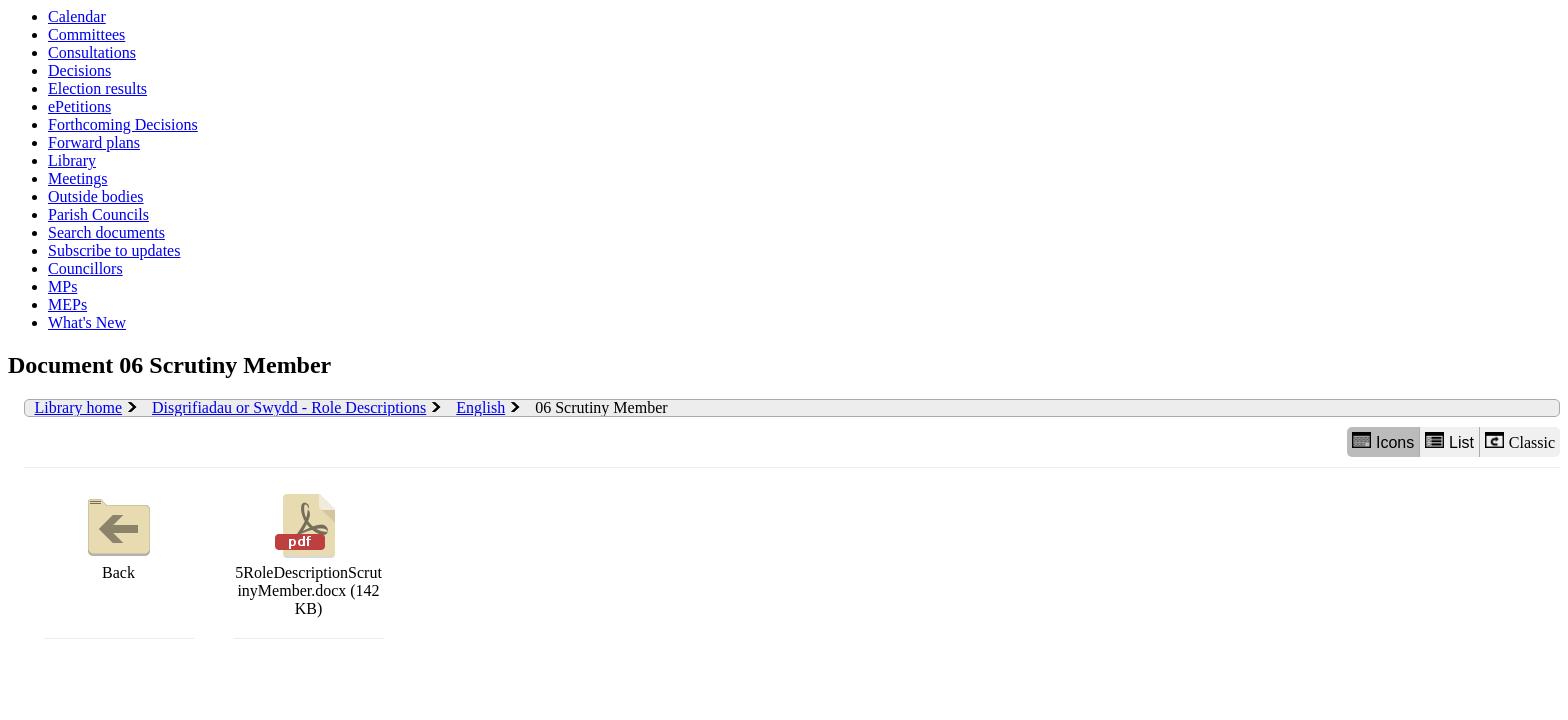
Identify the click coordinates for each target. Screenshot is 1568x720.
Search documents (106, 232)
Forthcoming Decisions (123, 124)
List (1449, 441)
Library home (79, 407)
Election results (97, 88)
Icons (1383, 441)
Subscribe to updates (114, 250)
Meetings (78, 178)
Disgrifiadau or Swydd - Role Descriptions (289, 407)
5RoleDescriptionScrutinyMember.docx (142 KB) (308, 552)
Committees (86, 34)
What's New (87, 322)
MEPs (67, 304)
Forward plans (94, 142)
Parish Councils (98, 214)
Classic (1520, 441)
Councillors (85, 268)
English (480, 407)
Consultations (92, 52)
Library (72, 160)
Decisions (79, 70)
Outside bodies (96, 196)
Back (119, 534)
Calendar (77, 16)
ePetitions (79, 106)
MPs (62, 286)
